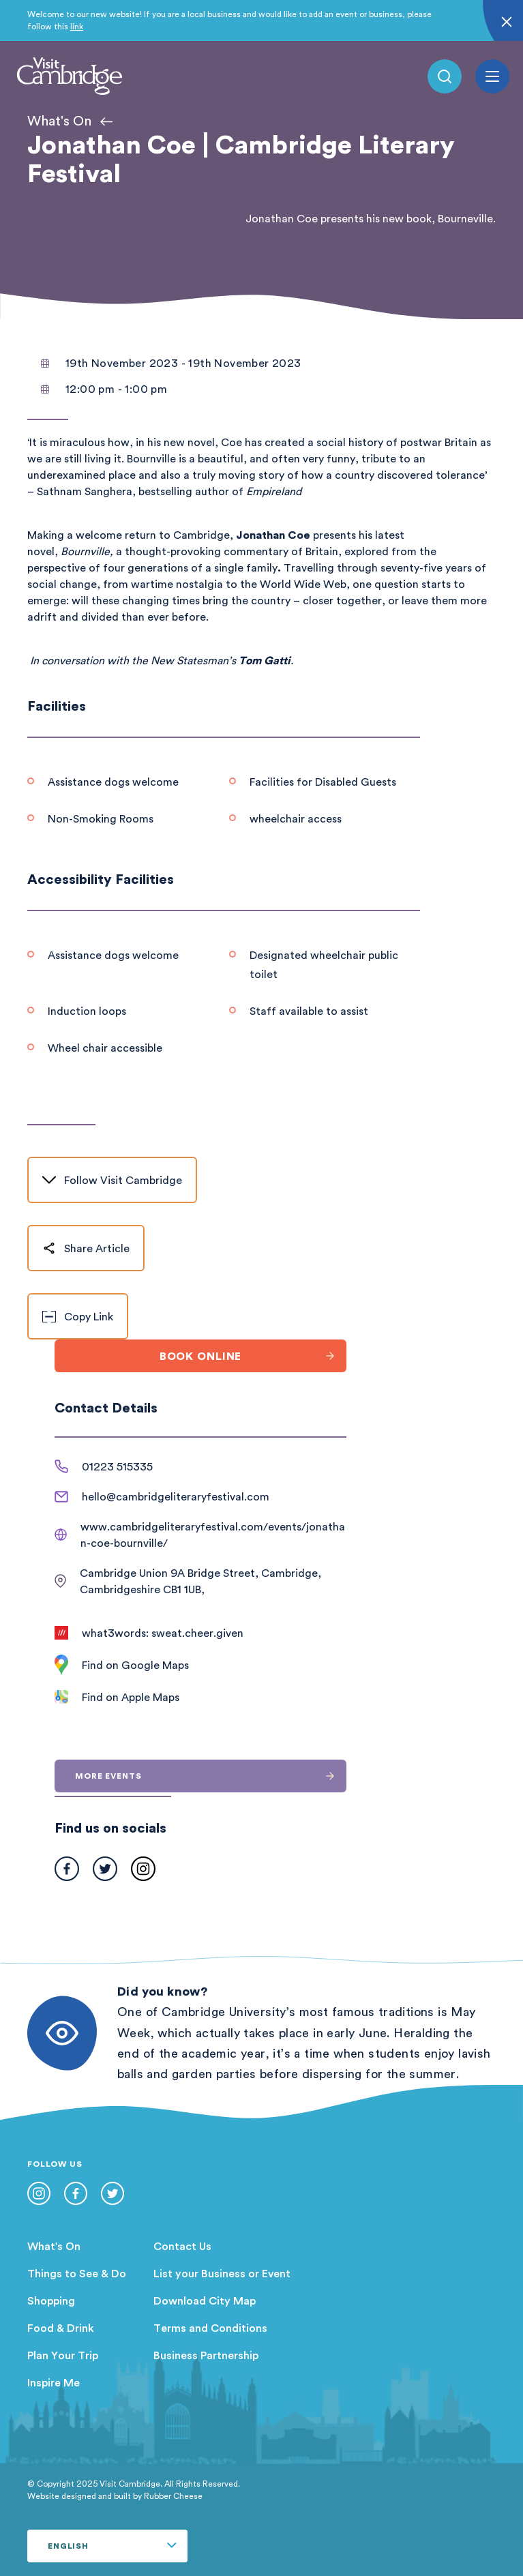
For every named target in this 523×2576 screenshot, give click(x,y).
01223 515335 (117, 1466)
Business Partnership (205, 2355)
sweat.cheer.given (197, 1633)
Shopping (51, 2300)
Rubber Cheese (173, 2496)
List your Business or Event (221, 2273)
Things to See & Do (76, 2273)
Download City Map (204, 2300)
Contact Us (182, 2246)
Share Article (86, 1248)
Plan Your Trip (62, 2355)
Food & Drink (60, 2328)
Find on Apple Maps (130, 1697)
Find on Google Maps (135, 1665)
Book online (253, 1356)
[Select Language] (107, 2546)
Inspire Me (53, 2382)
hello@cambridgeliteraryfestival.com (175, 1496)
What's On (53, 2246)
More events (210, 1776)
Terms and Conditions (210, 2328)
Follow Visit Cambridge (112, 1180)
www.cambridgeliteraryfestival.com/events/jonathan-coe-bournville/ (212, 1535)
